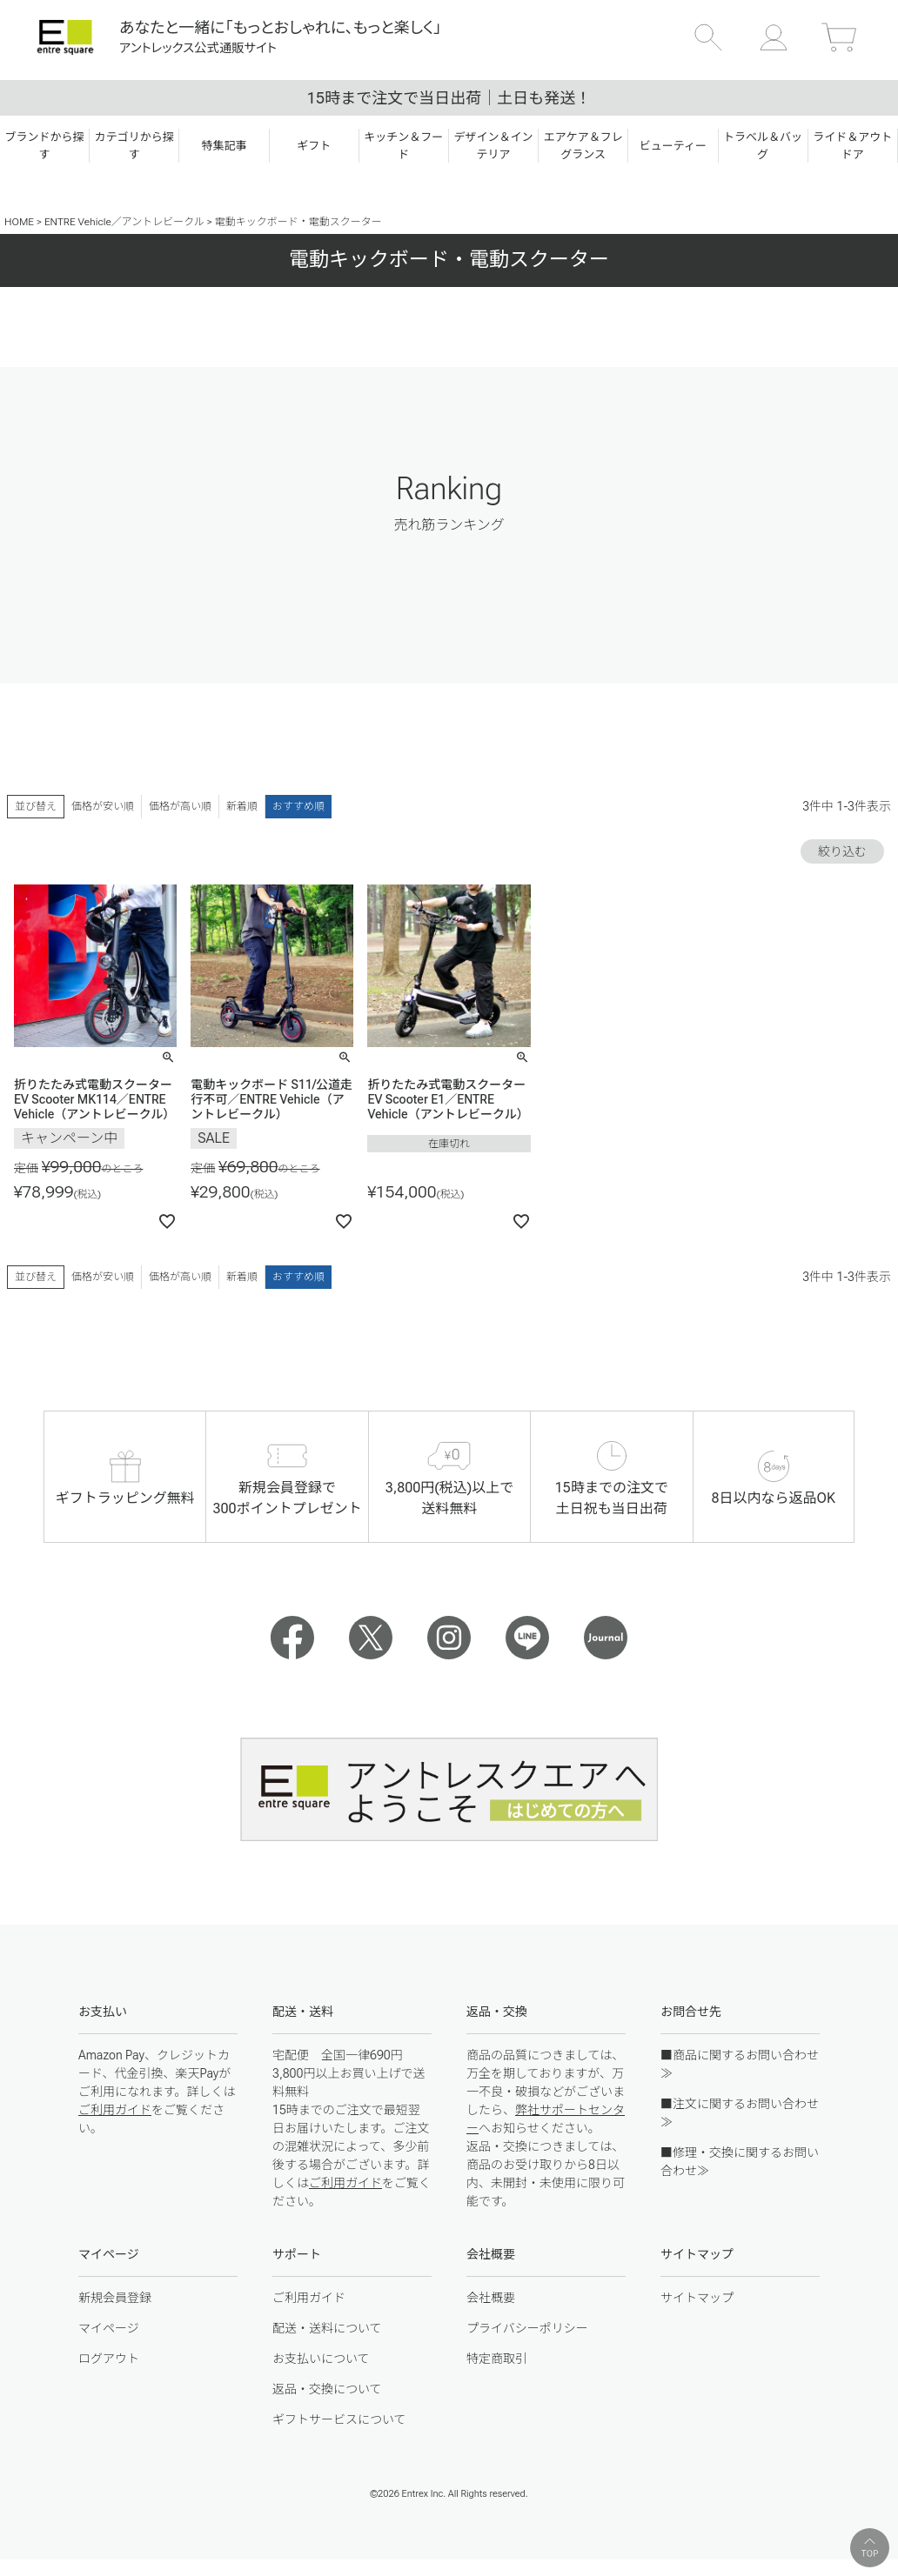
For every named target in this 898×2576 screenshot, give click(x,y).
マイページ (108, 2328)
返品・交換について (327, 2389)
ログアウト (108, 2359)
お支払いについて (321, 2359)
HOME (19, 222)
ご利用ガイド (114, 2110)
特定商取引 (496, 2359)
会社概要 (490, 2298)
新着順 (242, 806)
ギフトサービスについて (339, 2419)
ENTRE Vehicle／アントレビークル (124, 222)
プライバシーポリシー (527, 2328)
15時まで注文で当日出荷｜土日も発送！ (449, 98)
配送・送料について (327, 2328)
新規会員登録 (114, 2298)
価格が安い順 (102, 806)
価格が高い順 (180, 806)
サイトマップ (697, 2298)
